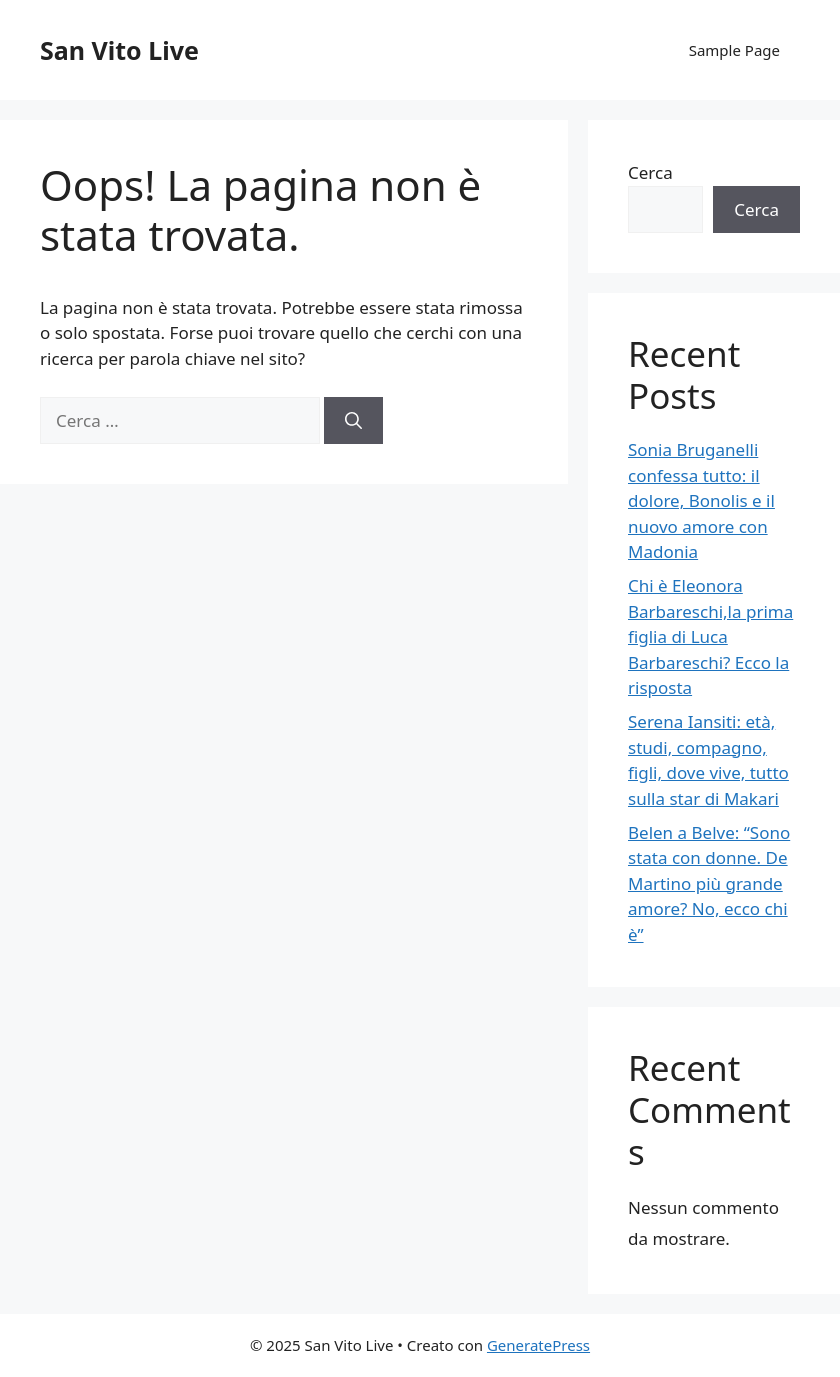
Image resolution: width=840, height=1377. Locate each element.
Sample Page (734, 50)
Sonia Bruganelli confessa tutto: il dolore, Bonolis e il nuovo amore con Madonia (701, 500)
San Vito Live (119, 50)
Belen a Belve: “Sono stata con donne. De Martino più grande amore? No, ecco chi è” (709, 883)
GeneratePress (538, 1345)
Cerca (650, 172)
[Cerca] (353, 421)
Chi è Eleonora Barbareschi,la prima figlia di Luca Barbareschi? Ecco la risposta (710, 636)
